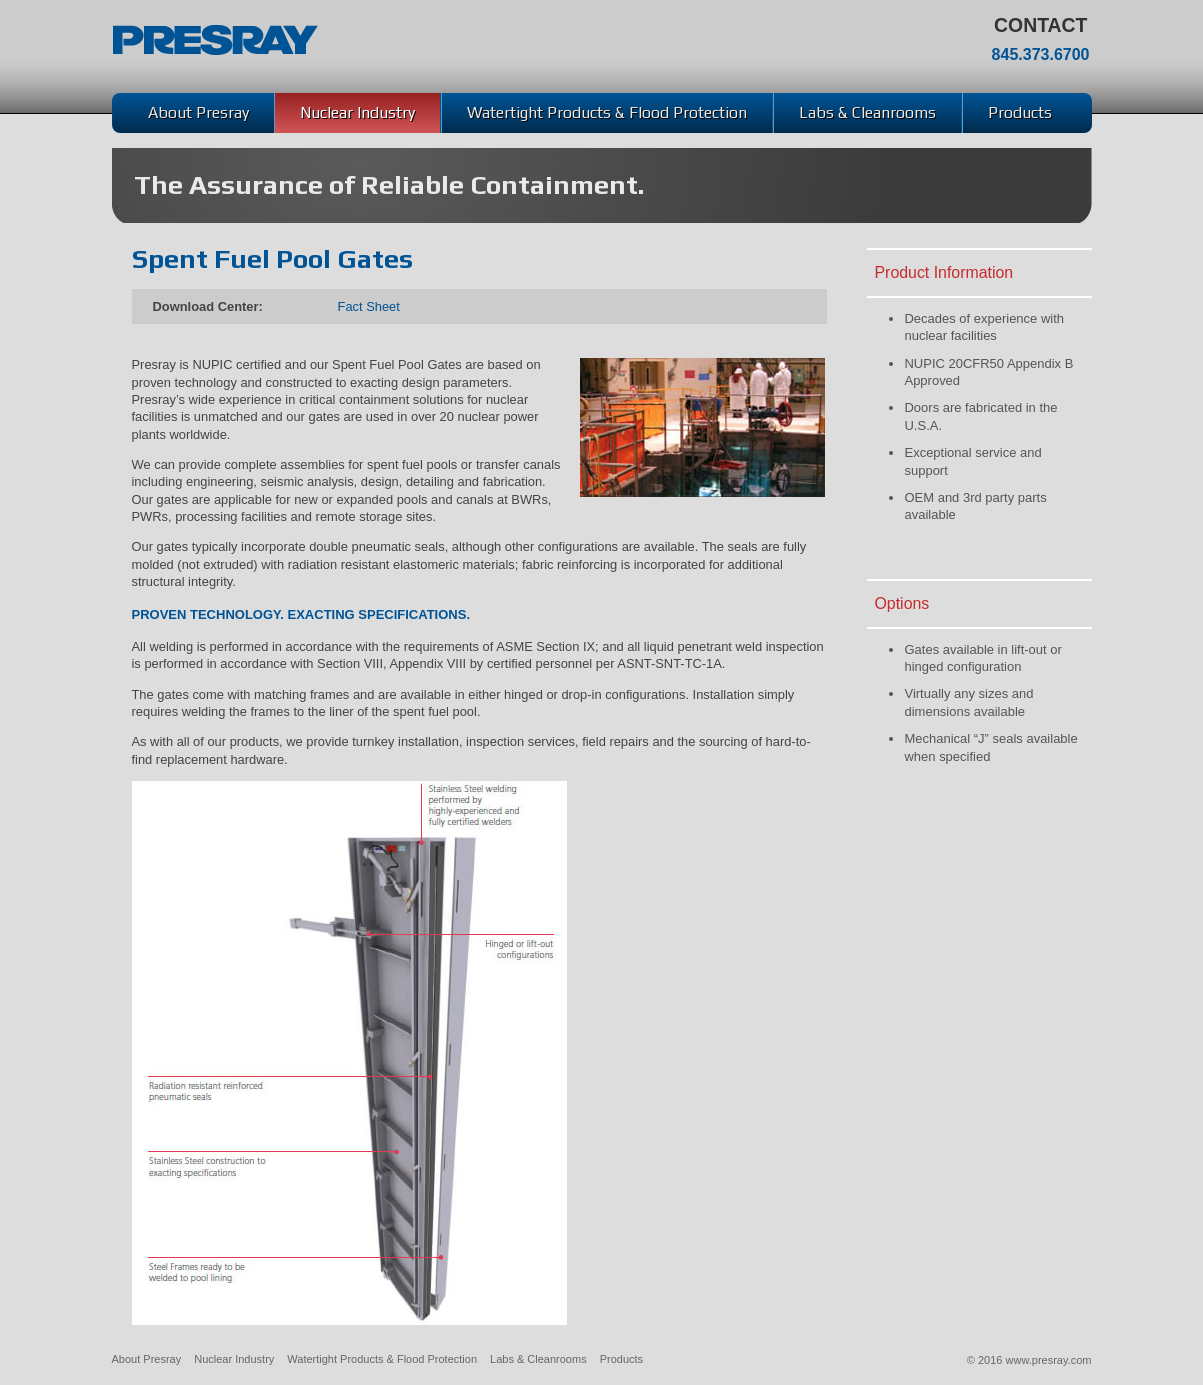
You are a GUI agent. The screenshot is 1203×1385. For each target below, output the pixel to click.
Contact (1040, 25)
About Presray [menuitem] (198, 112)
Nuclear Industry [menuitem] (357, 112)
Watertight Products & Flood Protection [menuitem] (607, 112)
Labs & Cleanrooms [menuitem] (867, 112)
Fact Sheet (369, 306)
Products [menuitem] (1020, 112)
